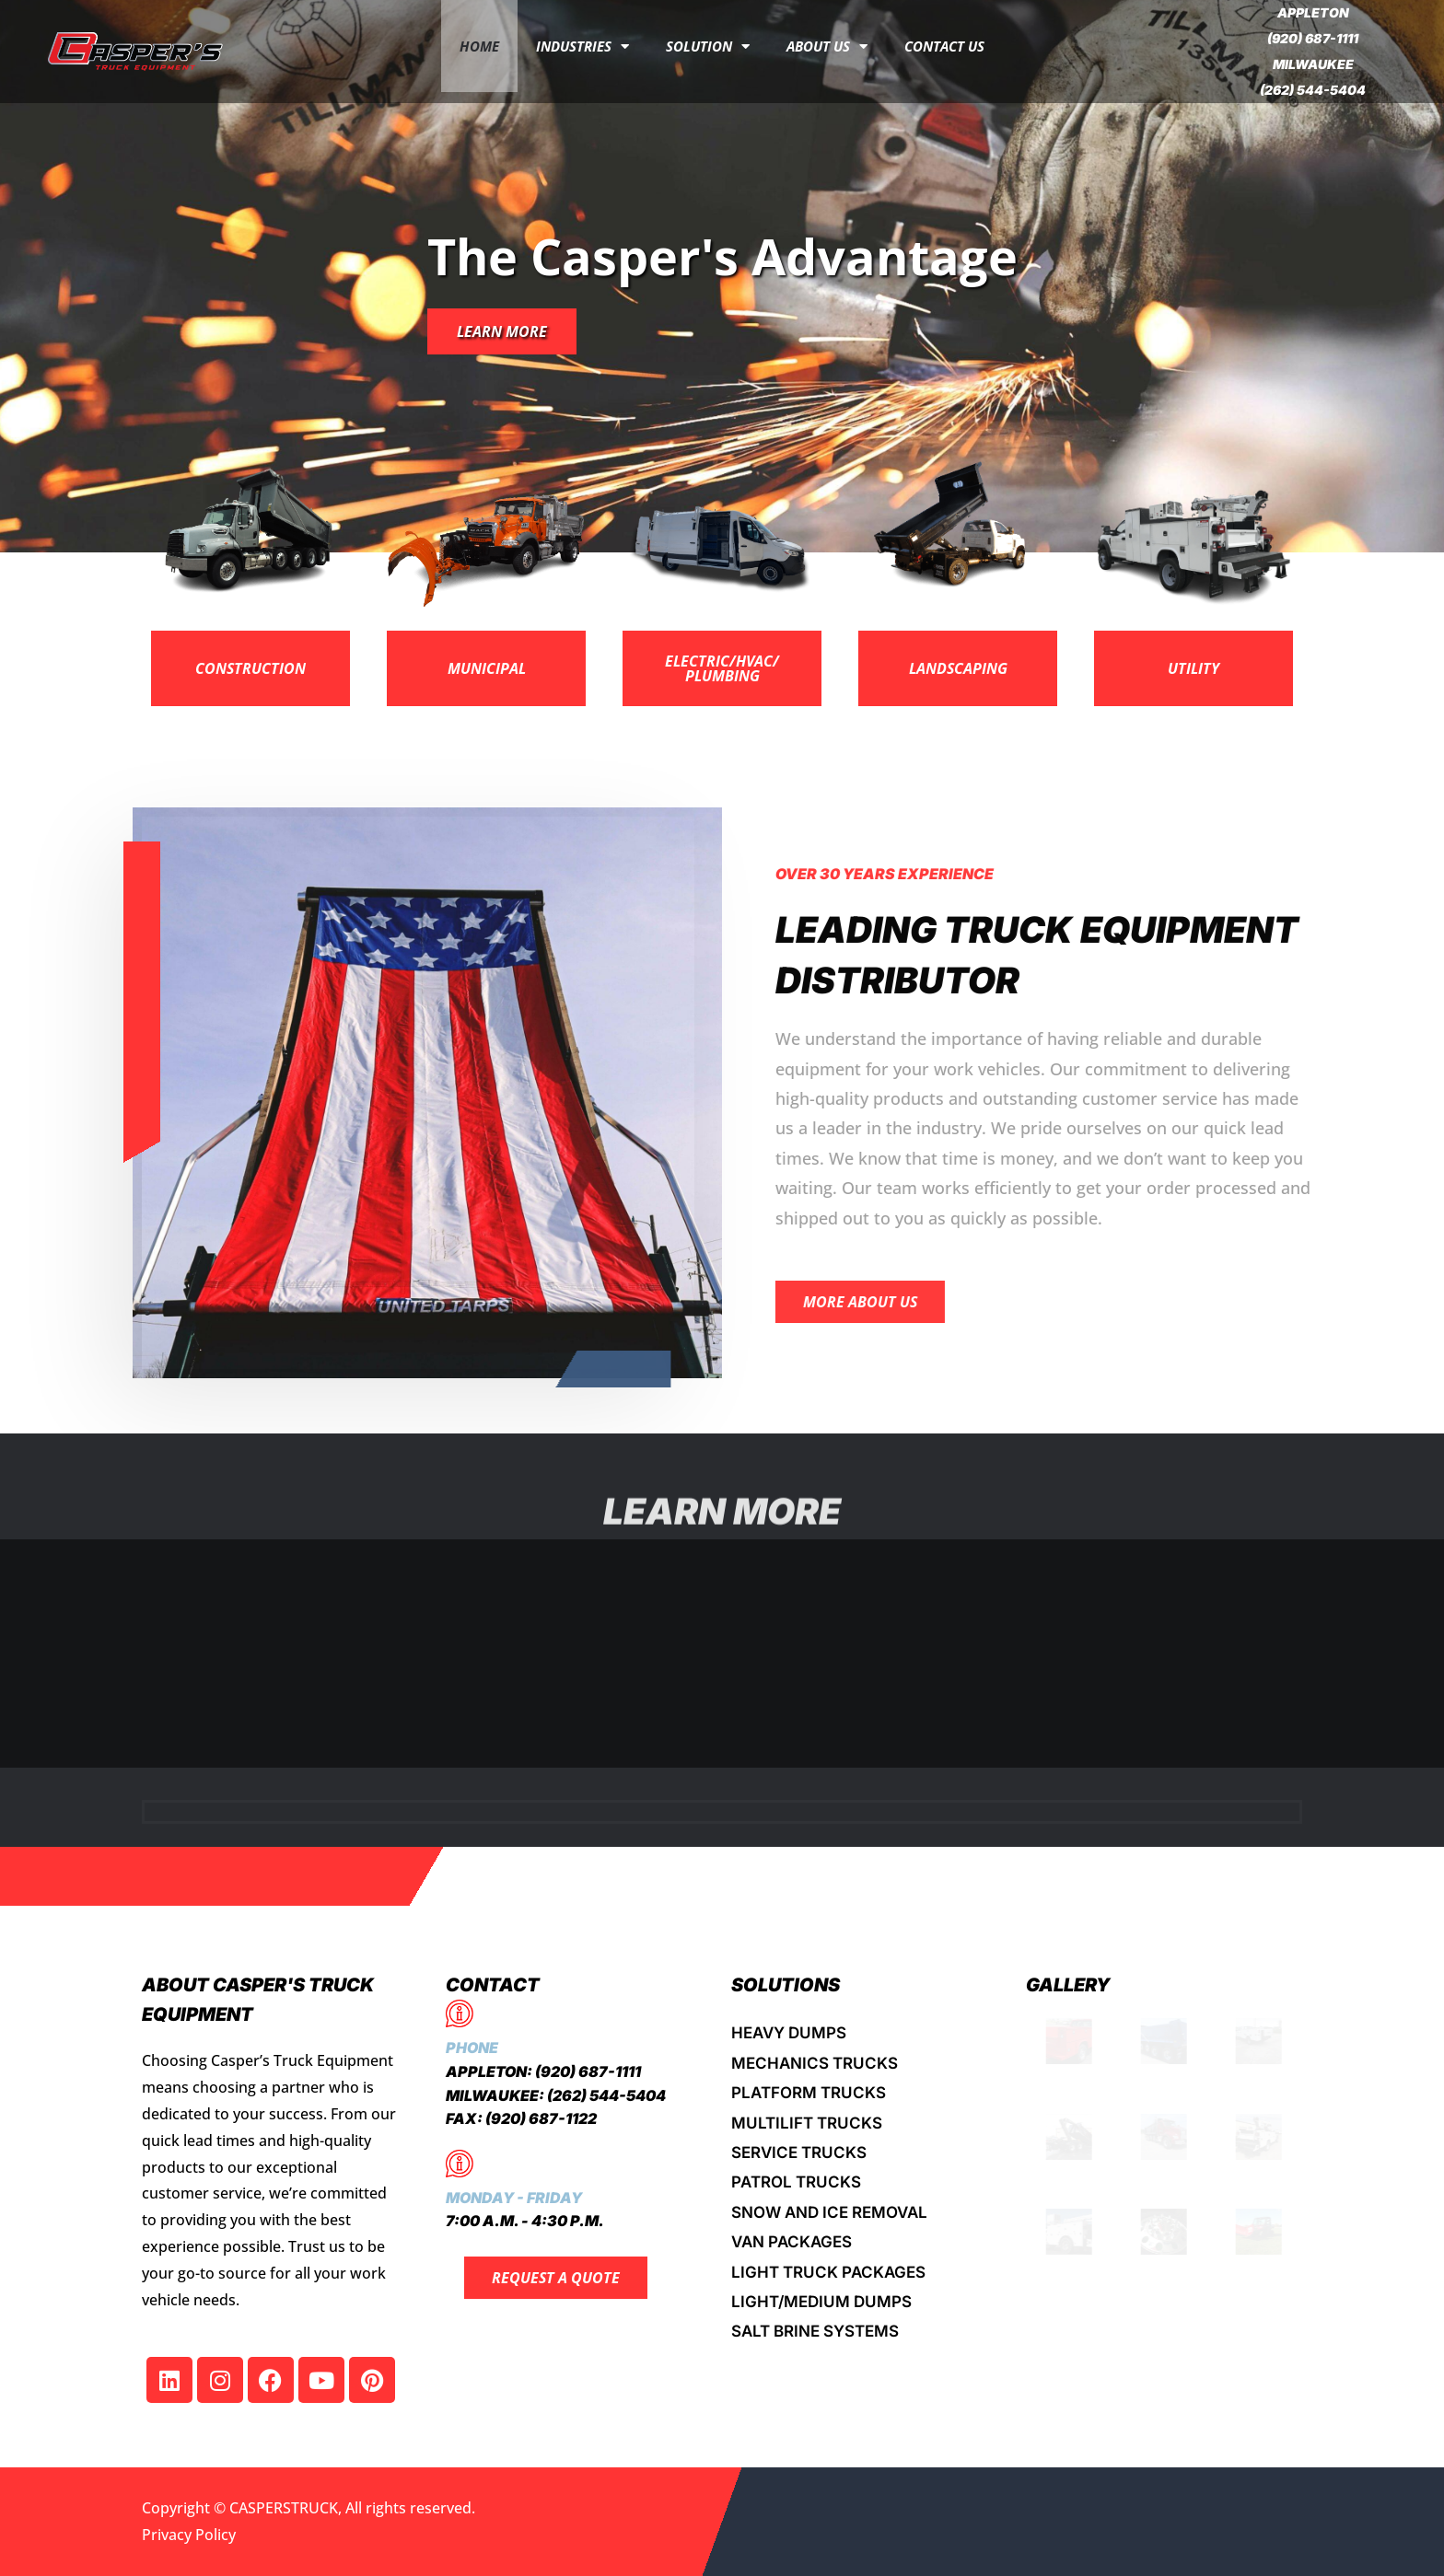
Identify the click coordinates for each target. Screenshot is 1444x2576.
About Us (827, 46)
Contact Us (944, 46)
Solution (708, 46)
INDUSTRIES (582, 46)
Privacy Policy (189, 2534)
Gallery (1068, 1985)
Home (479, 46)
